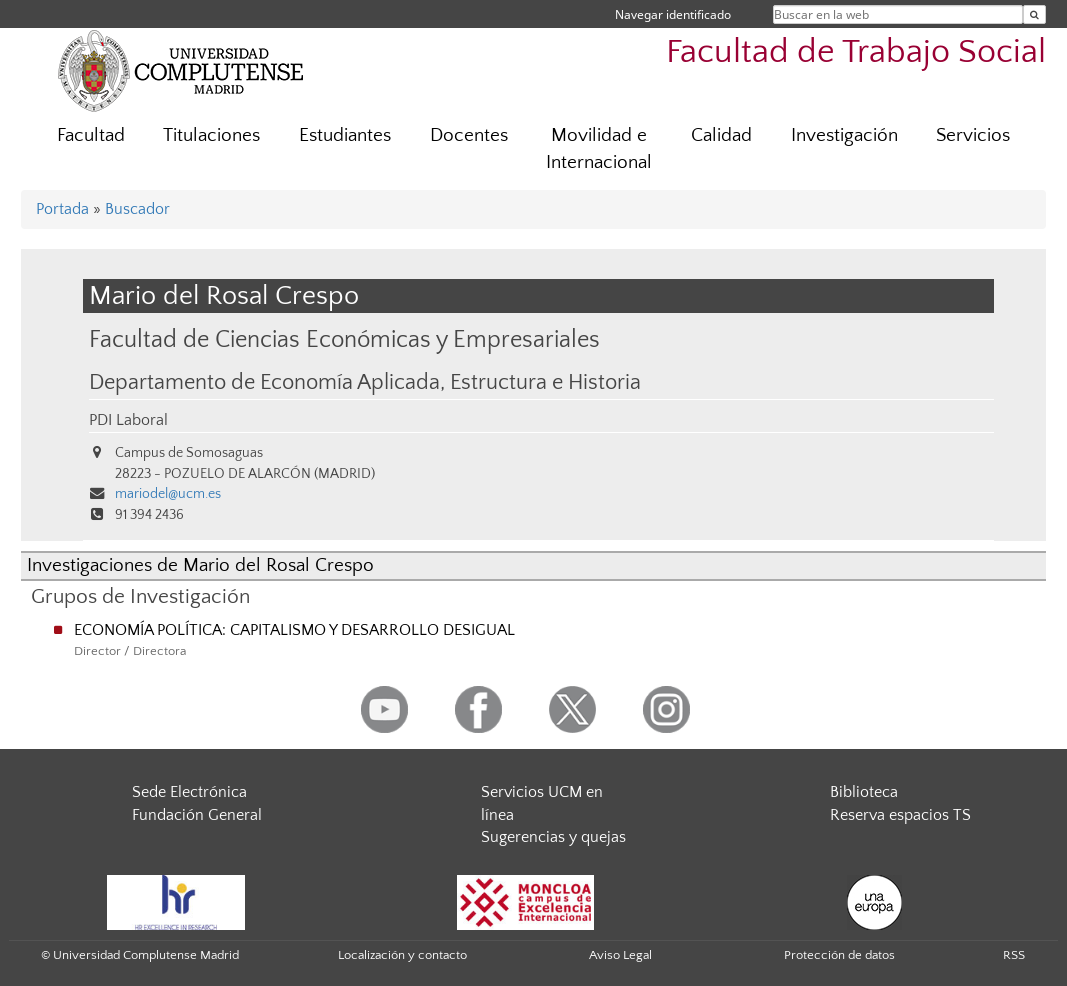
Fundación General (197, 815)
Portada (62, 209)
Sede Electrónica (189, 792)
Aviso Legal (620, 955)
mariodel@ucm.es (168, 494)
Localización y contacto (402, 955)
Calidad (721, 135)
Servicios (973, 135)
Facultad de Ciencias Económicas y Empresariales (344, 339)
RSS (1014, 955)
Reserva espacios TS (900, 815)
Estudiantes (345, 135)
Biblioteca (864, 792)
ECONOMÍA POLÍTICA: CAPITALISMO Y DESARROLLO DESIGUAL (294, 630)
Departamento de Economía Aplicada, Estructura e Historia (365, 383)
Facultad (91, 135)
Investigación (844, 135)
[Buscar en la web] (1034, 14)
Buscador (137, 209)
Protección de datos (839, 955)
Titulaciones (211, 135)
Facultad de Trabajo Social (856, 52)
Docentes (469, 135)
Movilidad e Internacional (599, 149)
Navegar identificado (673, 14)
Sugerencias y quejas (553, 837)
